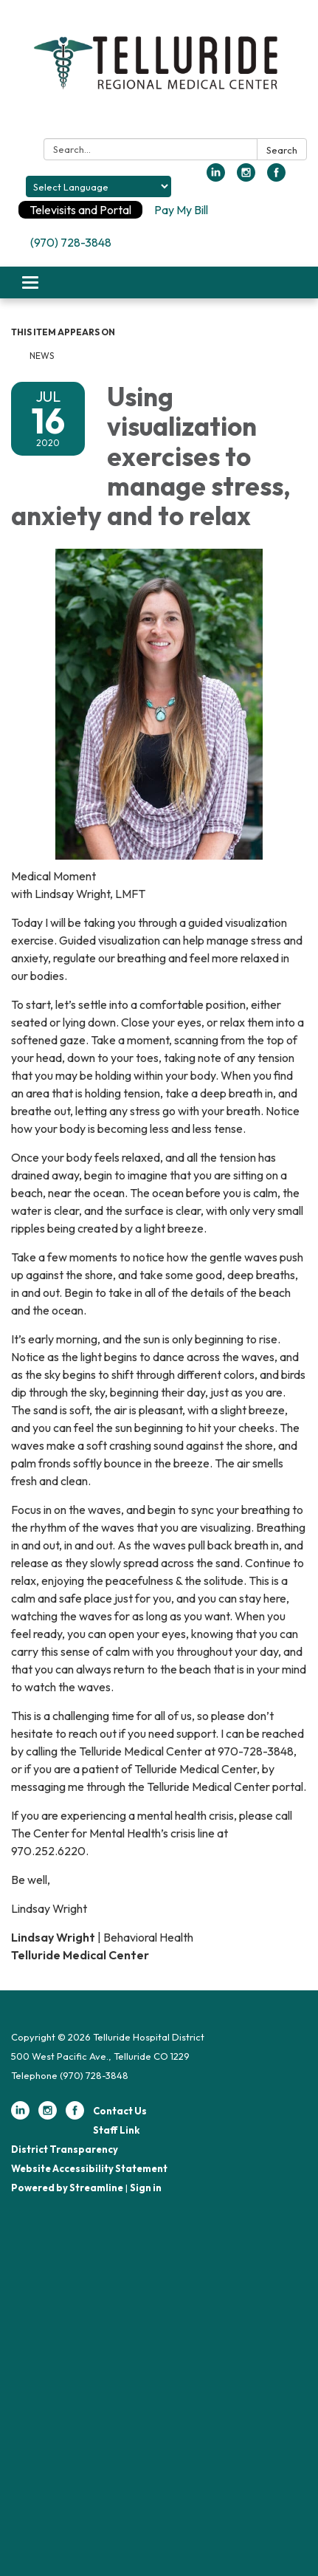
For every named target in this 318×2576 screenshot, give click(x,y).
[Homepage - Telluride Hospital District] (159, 72)
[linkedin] (216, 177)
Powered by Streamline (67, 2187)
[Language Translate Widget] (98, 186)
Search (281, 150)
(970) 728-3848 (70, 242)
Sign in (146, 2187)
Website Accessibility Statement (89, 2168)
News (43, 355)
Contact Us (120, 2111)
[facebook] (276, 177)
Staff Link (116, 2130)
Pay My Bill (181, 209)
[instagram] (246, 177)
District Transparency (64, 2149)
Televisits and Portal (80, 209)
